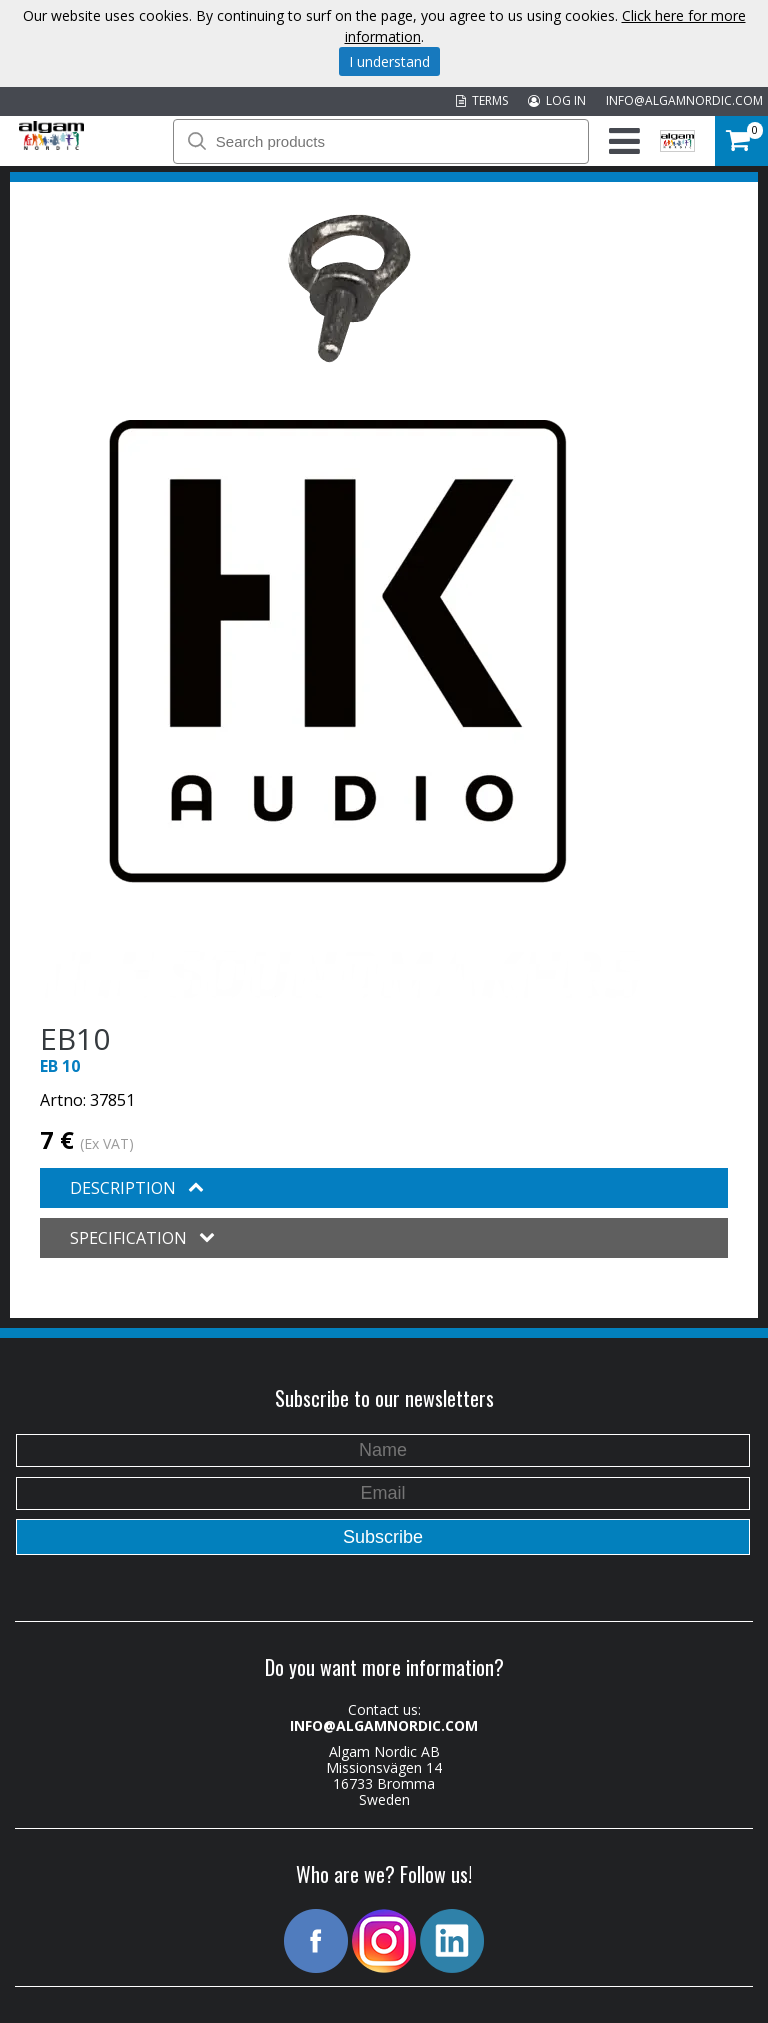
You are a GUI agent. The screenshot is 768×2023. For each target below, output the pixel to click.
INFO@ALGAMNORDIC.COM (684, 100)
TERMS (482, 100)
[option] (349, 288)
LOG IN (557, 100)
